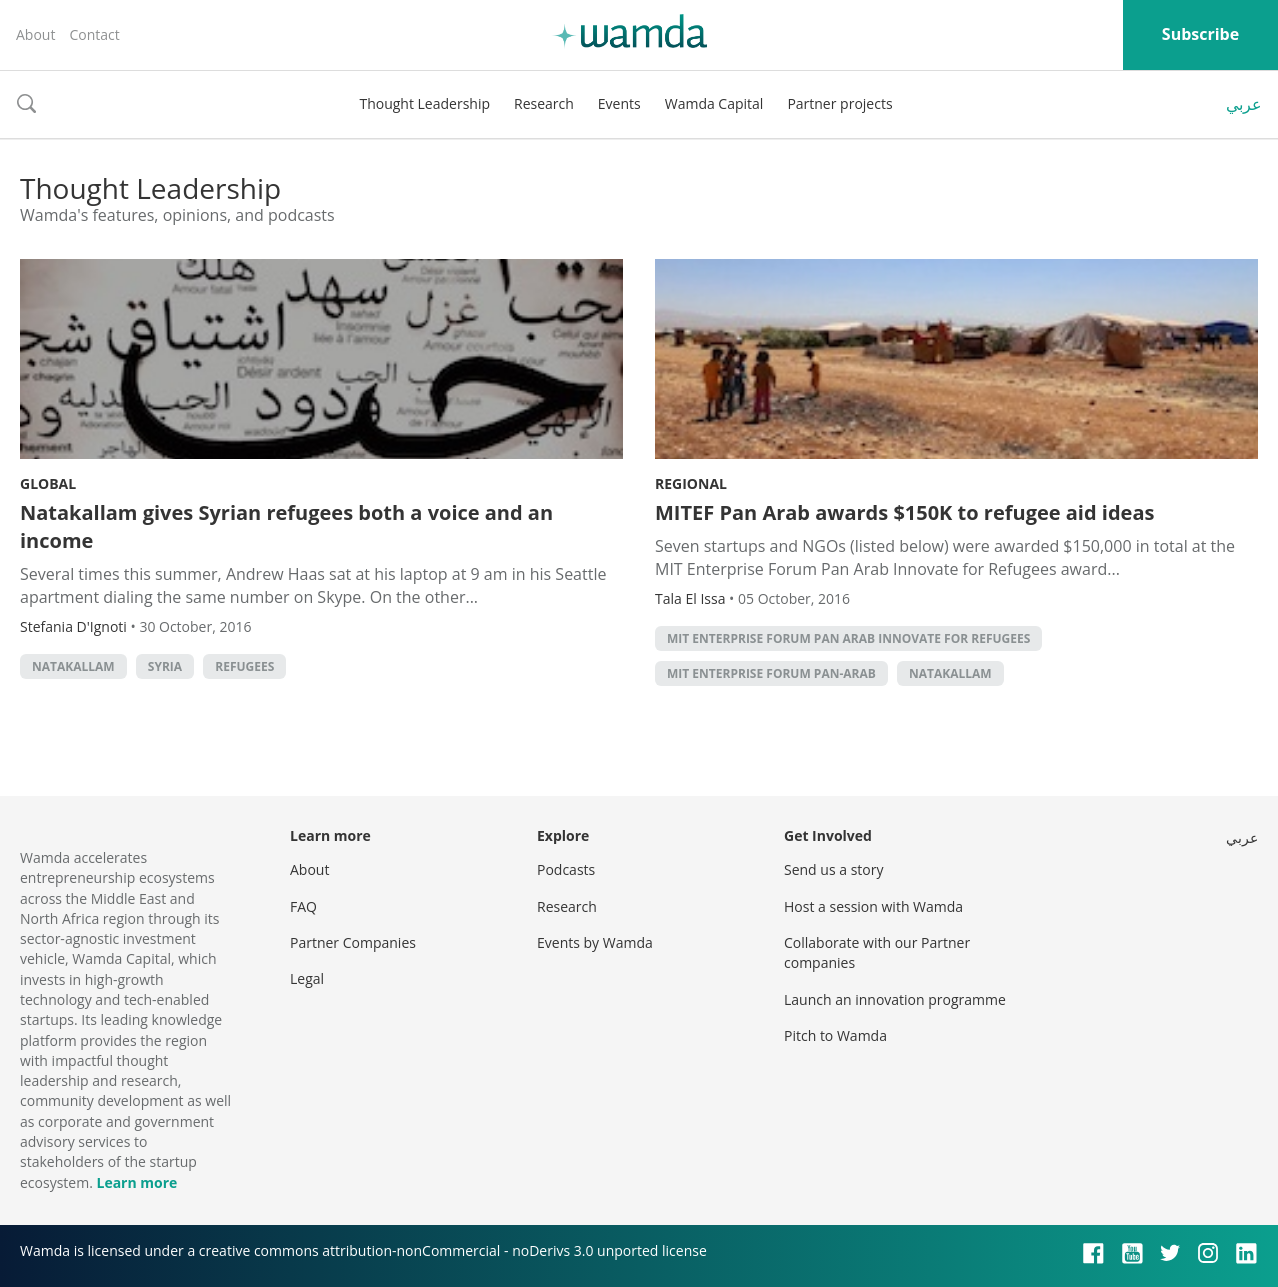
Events (619, 103)
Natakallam (73, 666)
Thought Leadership (424, 103)
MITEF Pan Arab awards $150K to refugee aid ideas (904, 512)
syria (165, 666)
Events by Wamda (595, 942)
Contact (94, 34)
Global (48, 483)
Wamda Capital (714, 103)
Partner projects (839, 103)
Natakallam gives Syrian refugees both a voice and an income (286, 526)
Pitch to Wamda (835, 1035)
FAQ (303, 906)
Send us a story (833, 869)
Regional (691, 483)
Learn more (136, 1182)
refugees (244, 666)
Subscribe (1200, 34)
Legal (307, 978)
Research (544, 103)
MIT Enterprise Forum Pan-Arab (771, 673)
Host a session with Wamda (873, 906)
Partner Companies (353, 942)
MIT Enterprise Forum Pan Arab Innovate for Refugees (848, 638)
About (35, 34)
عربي (1244, 104)
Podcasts (566, 869)
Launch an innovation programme (895, 999)
